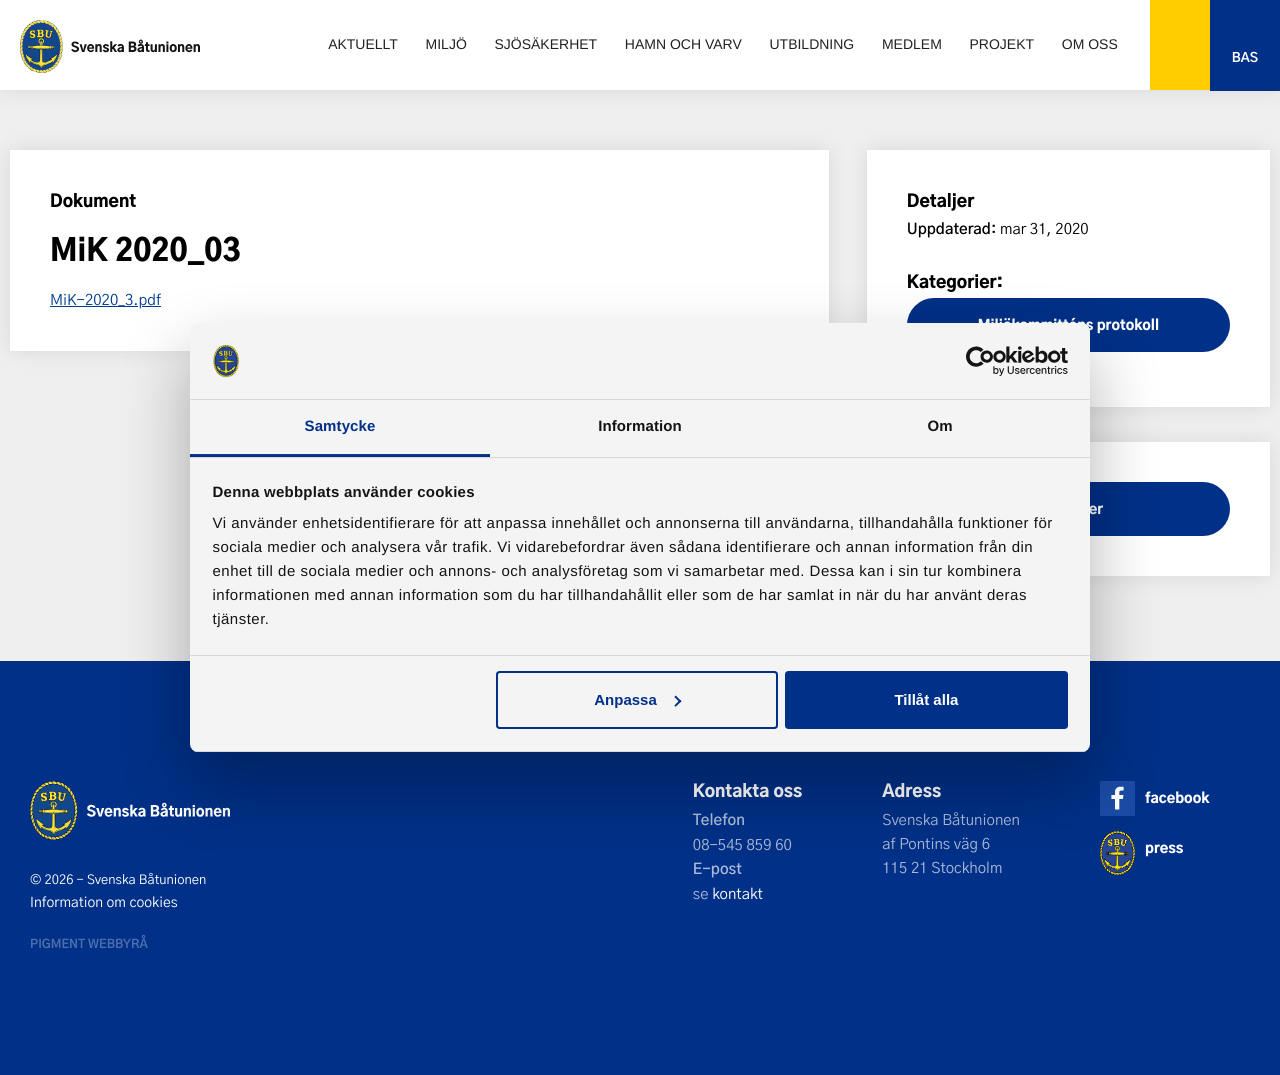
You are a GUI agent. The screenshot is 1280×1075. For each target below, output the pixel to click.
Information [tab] (640, 426)
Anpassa (637, 699)
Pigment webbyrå (89, 943)
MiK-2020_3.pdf (105, 299)
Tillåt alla (926, 699)
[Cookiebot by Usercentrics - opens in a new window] (980, 361)
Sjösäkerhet (545, 44)
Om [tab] (939, 426)
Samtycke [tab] (340, 426)
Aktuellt (363, 44)
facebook (1177, 797)
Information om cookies (104, 902)
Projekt (1002, 44)
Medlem (912, 44)
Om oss (1090, 44)
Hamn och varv (683, 44)
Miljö (446, 44)
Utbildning (811, 44)
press (1164, 847)
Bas (1245, 57)
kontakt (737, 893)
